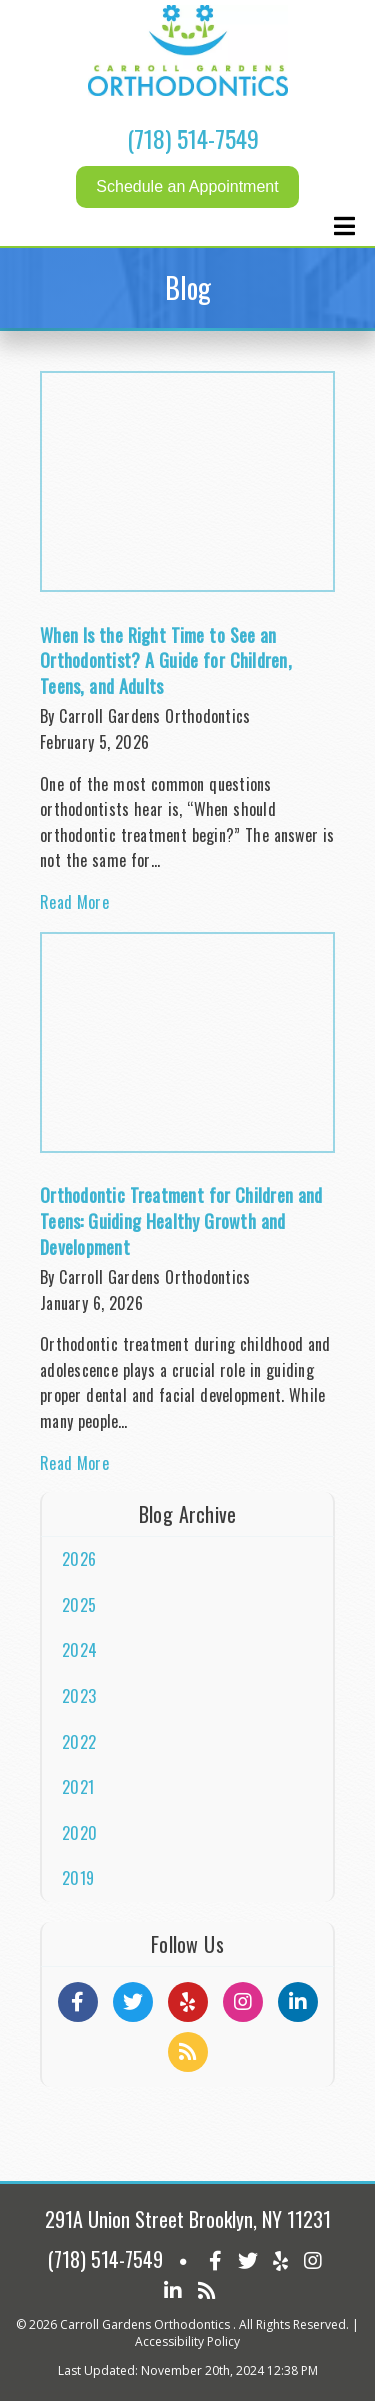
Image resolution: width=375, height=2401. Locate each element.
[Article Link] (187, 651)
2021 (78, 1787)
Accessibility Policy (187, 2341)
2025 (79, 1605)
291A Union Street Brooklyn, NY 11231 (188, 2219)
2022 (79, 1742)
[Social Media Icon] (215, 2259)
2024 (79, 1650)
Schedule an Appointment (187, 186)
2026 (79, 1559)
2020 (79, 1833)
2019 (78, 1878)
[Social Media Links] (78, 2002)
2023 (79, 1696)
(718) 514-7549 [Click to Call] (193, 138)
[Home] (188, 90)
